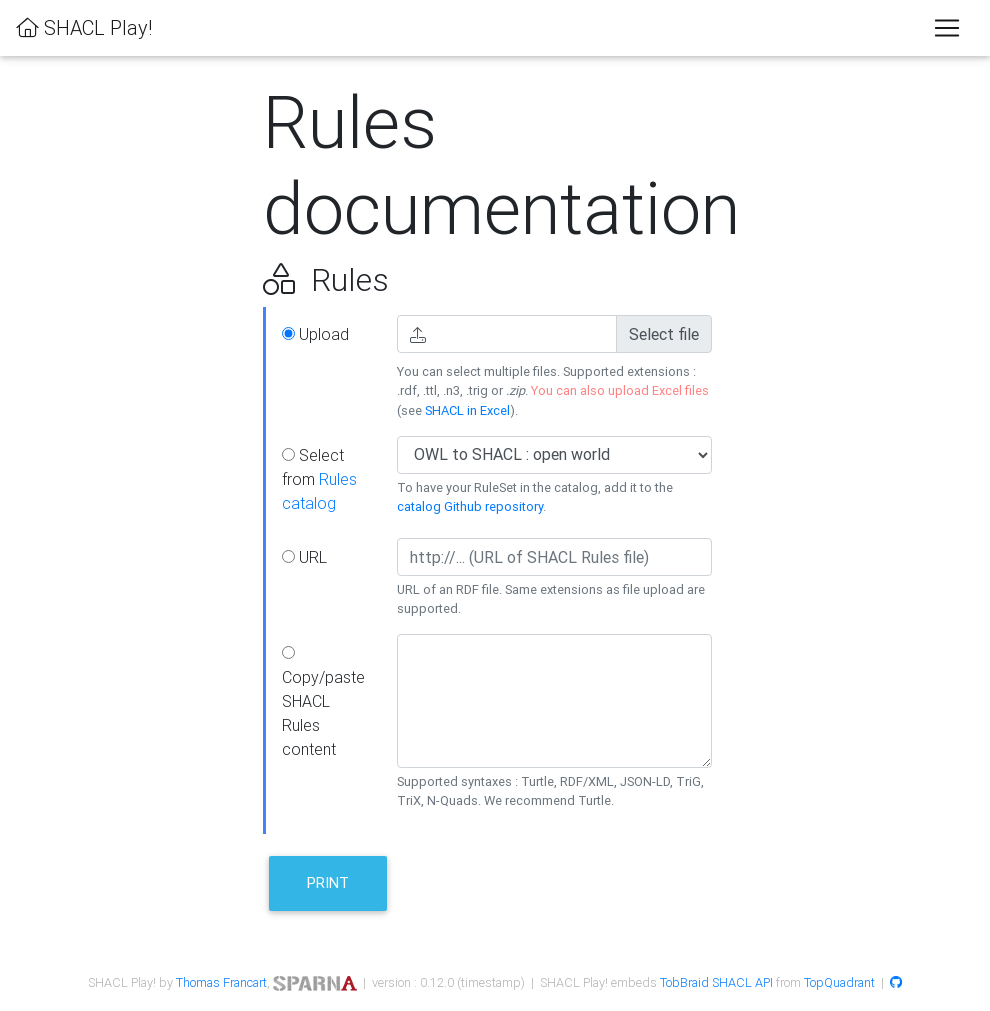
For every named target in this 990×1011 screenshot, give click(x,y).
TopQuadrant (839, 982)
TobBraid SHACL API (716, 982)
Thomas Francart (221, 982)
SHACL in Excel (467, 410)
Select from (319, 479)
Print (328, 882)
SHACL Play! (84, 27)
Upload (315, 334)
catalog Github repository (470, 506)
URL (304, 557)
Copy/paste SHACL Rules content (323, 702)
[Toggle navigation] (947, 28)
